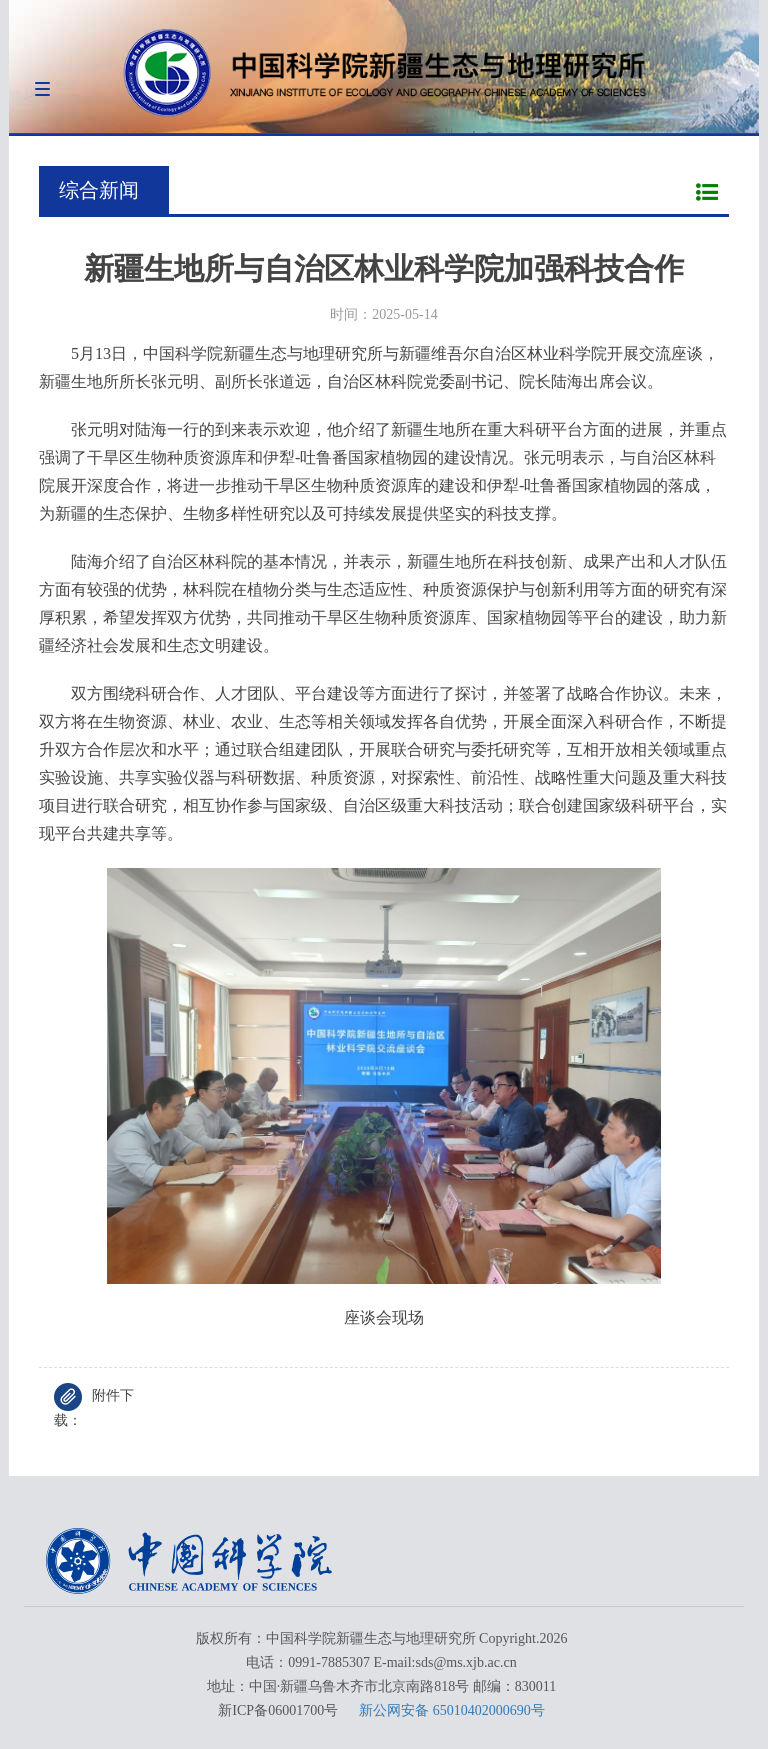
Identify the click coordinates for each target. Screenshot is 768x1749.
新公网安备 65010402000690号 (452, 1710)
